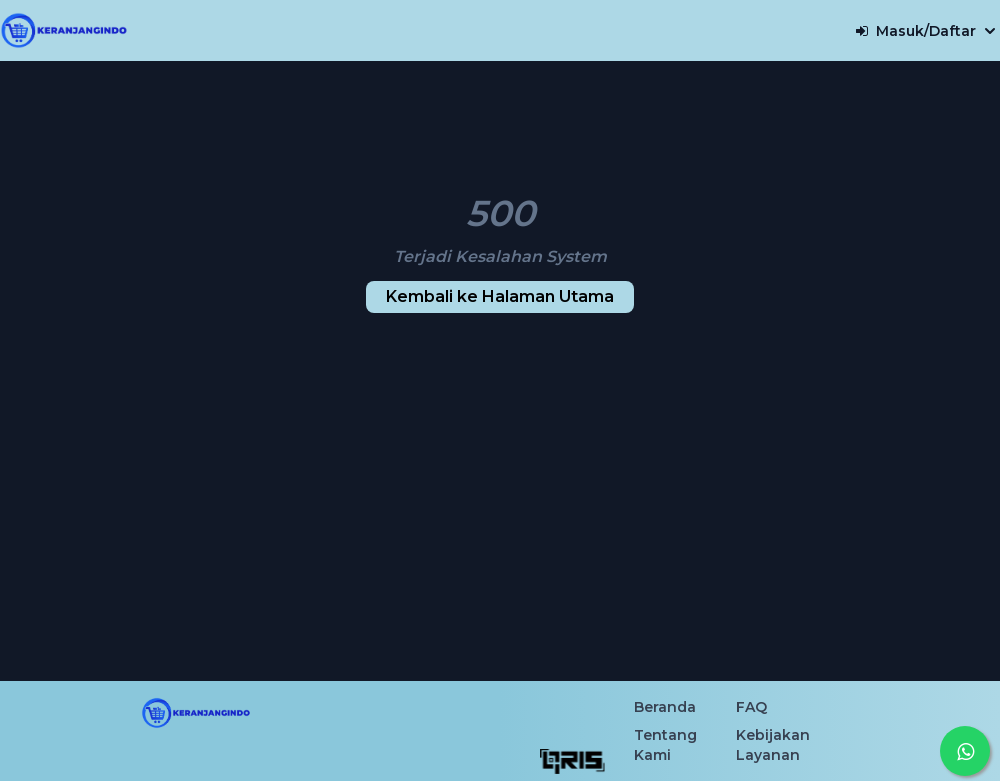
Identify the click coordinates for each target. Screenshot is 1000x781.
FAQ (751, 707)
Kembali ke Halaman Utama (500, 296)
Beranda (665, 707)
